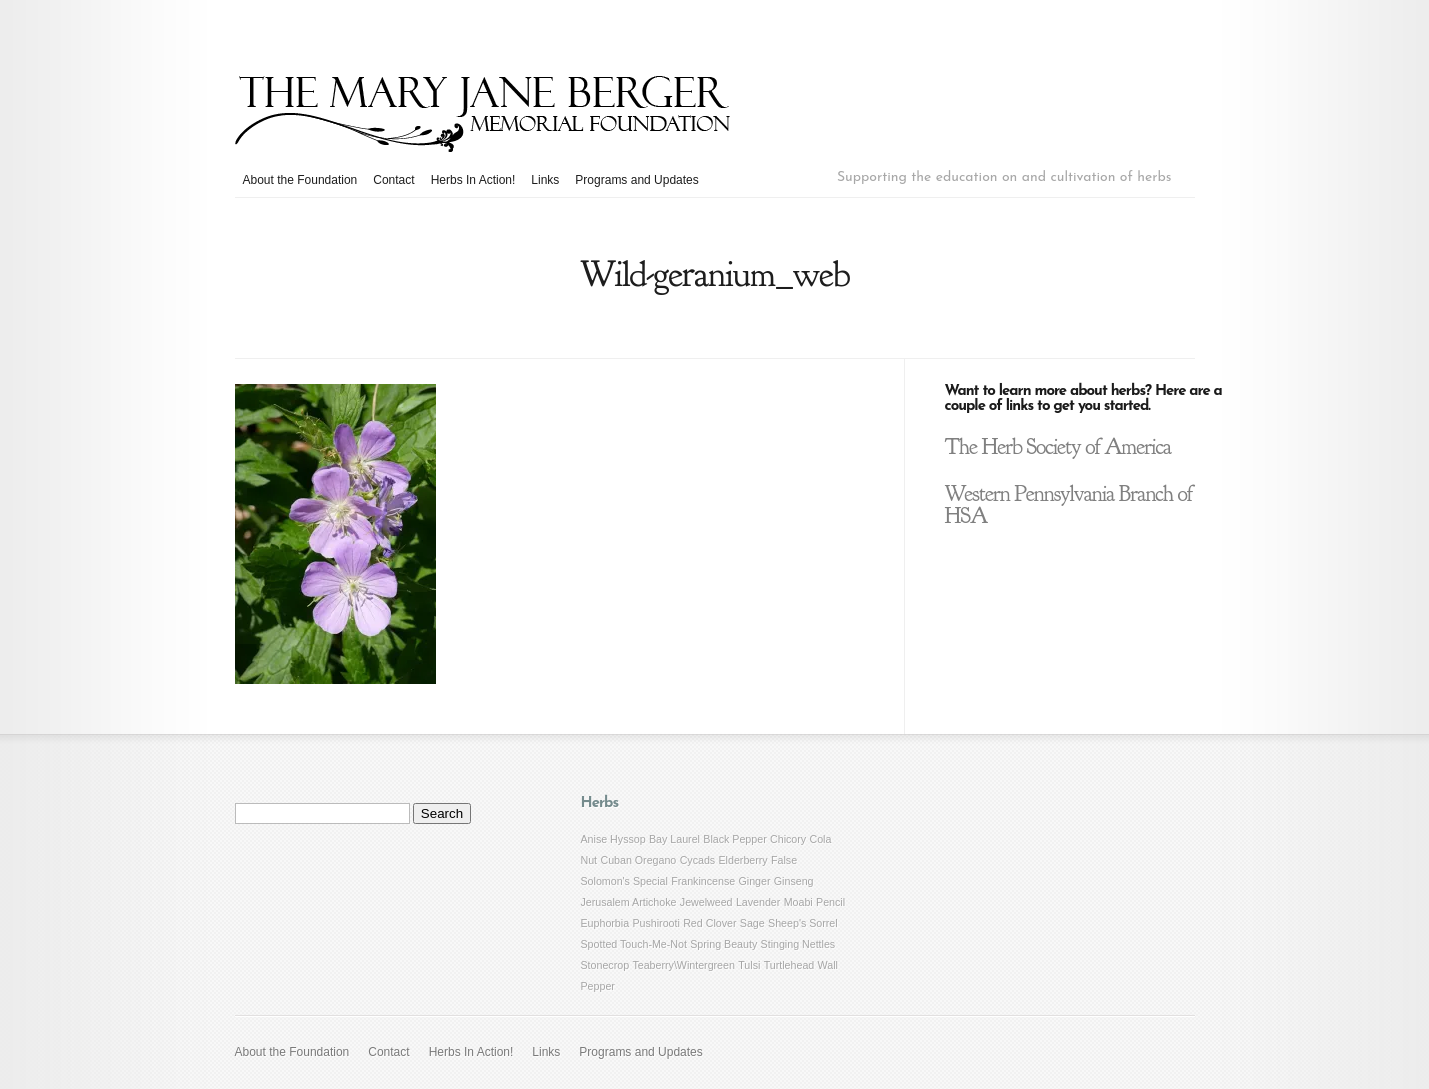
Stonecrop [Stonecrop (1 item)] (605, 965)
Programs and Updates (636, 180)
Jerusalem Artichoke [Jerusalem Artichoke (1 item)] (629, 902)
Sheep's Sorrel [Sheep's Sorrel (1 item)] (803, 923)
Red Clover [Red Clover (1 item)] (709, 923)
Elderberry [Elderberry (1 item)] (743, 860)
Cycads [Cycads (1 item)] (698, 860)
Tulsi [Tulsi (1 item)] (749, 965)
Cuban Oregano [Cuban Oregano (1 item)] (638, 860)
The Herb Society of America (1058, 447)
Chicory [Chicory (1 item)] (788, 839)
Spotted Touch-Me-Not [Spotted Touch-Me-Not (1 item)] (634, 944)
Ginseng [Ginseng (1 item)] (794, 881)
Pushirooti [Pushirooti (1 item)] (655, 923)
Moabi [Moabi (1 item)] (798, 902)
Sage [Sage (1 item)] (752, 923)
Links (545, 180)
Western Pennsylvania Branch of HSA (1069, 505)
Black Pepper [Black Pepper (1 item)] (734, 839)
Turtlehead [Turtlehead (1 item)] (789, 965)
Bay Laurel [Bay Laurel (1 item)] (674, 839)
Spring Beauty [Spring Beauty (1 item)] (723, 944)
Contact (393, 180)
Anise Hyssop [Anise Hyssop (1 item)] (613, 839)
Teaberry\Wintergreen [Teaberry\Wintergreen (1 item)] (683, 965)
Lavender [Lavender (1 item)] (758, 902)
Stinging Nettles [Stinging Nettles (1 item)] (798, 944)
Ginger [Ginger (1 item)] (755, 881)
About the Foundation (300, 180)
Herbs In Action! (473, 180)
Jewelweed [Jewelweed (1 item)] (706, 902)
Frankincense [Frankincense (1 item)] (703, 881)
